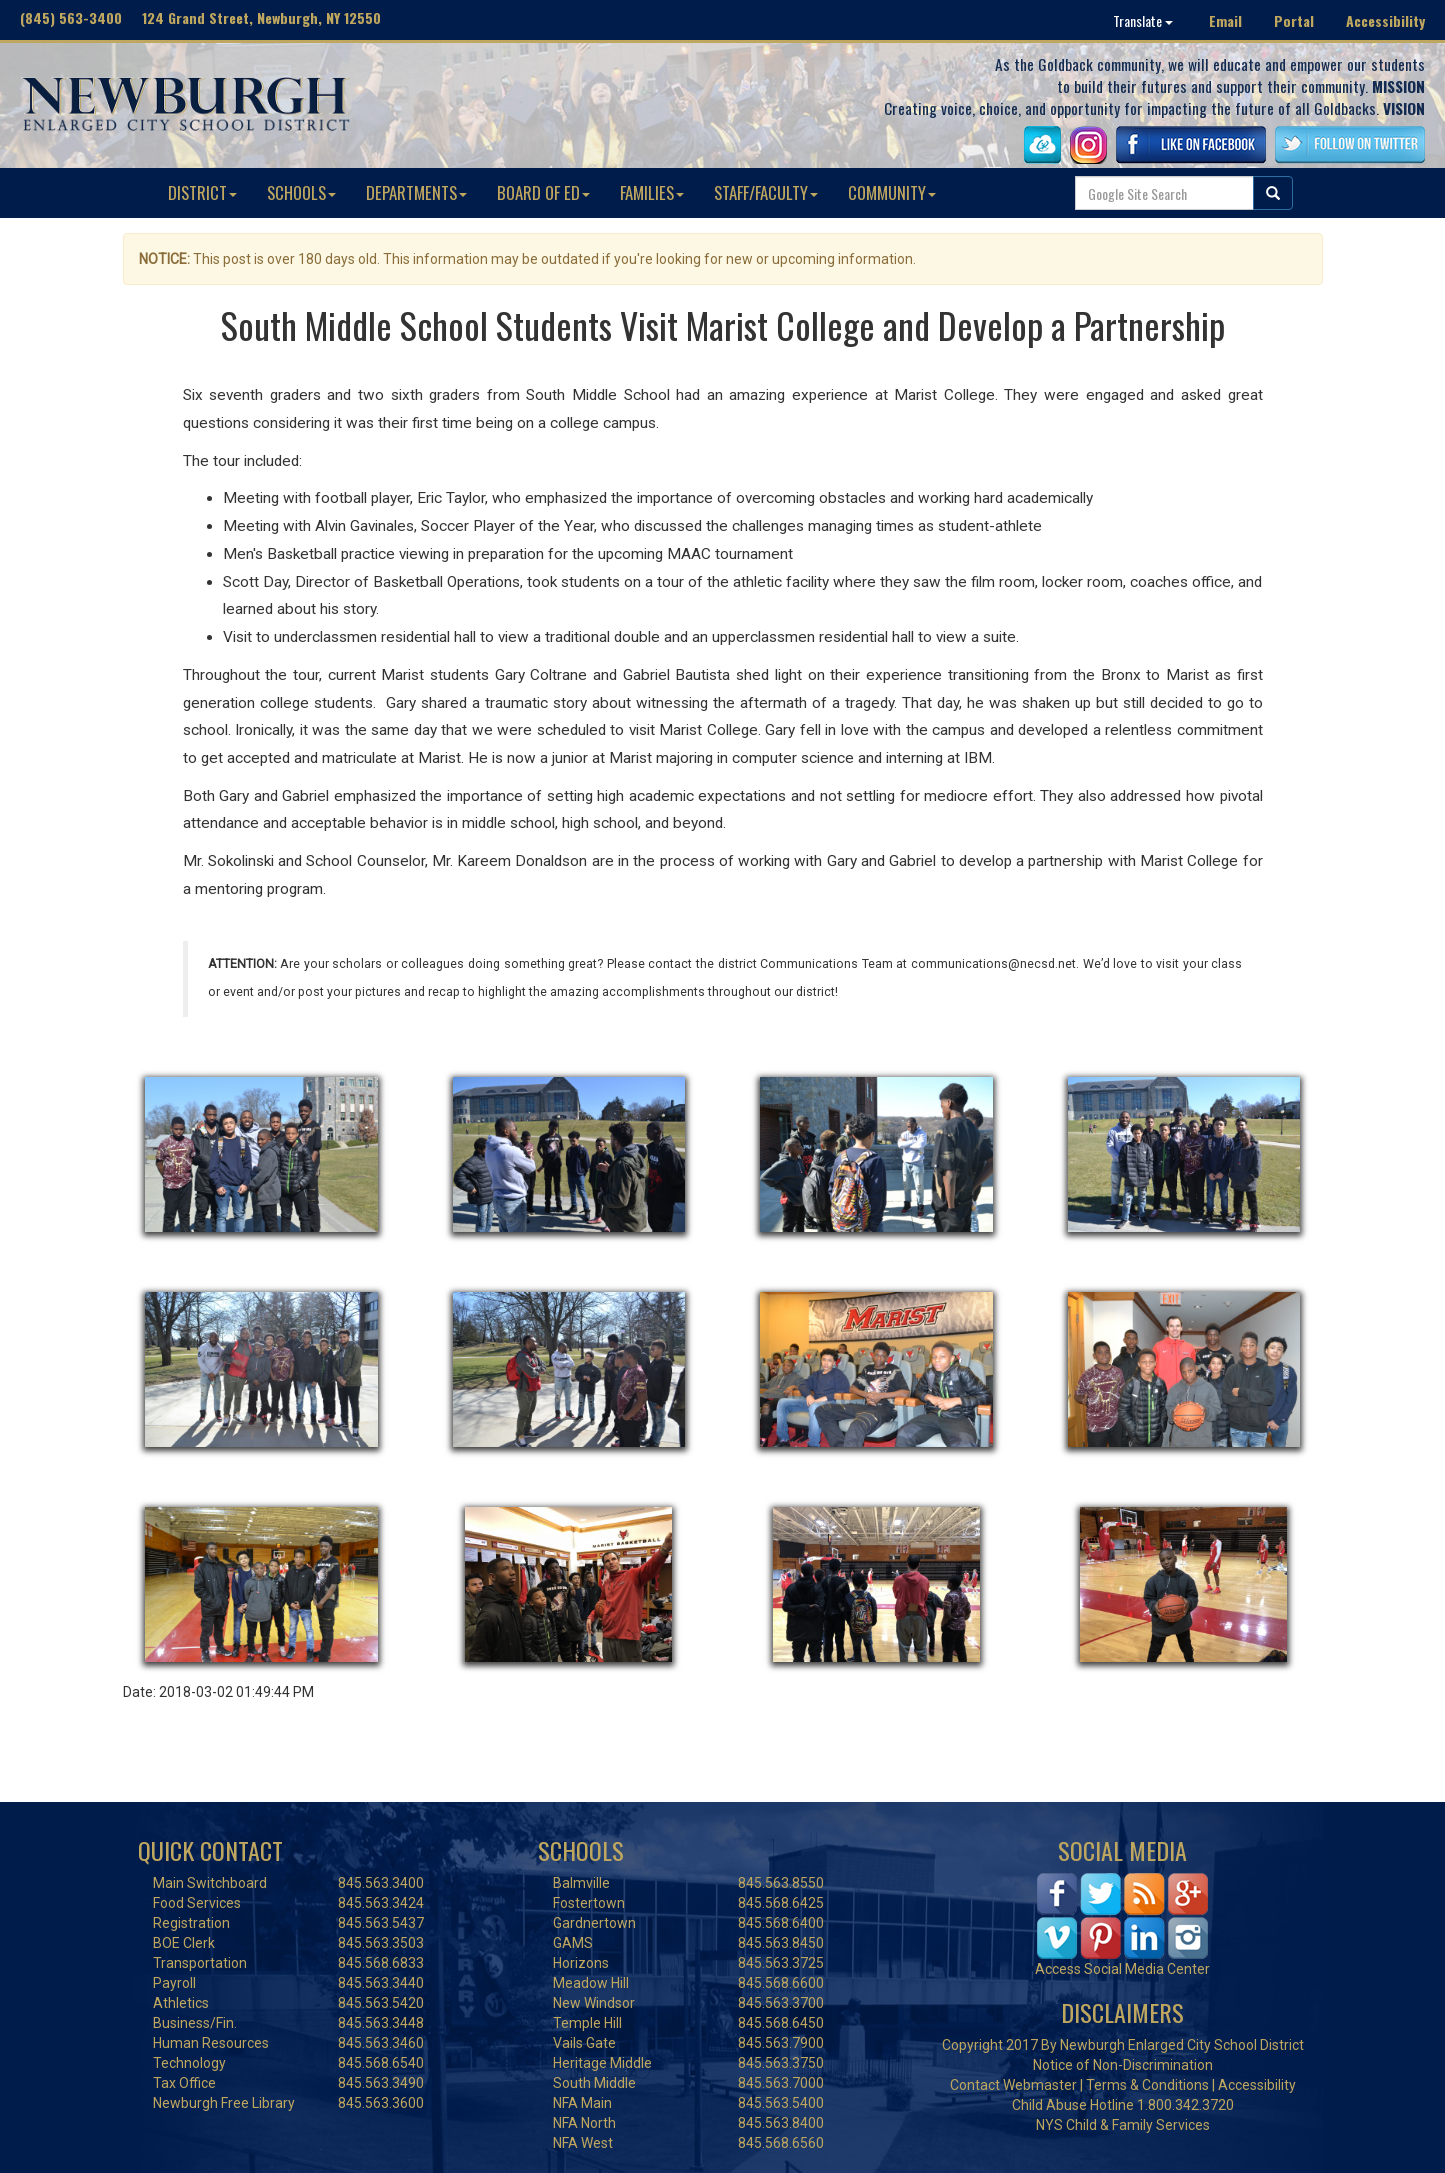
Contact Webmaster (1013, 2085)
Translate (1143, 20)
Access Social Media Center (1122, 1969)
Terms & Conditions (1147, 2085)
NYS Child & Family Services (1123, 2125)
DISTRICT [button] (202, 192)
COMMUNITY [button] (892, 192)
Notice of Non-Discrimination (1123, 2065)
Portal (1294, 20)
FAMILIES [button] (652, 192)
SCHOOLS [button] (301, 192)
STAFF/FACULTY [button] (766, 192)
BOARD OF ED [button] (543, 192)
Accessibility (1385, 20)
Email (1225, 20)
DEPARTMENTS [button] (416, 192)
